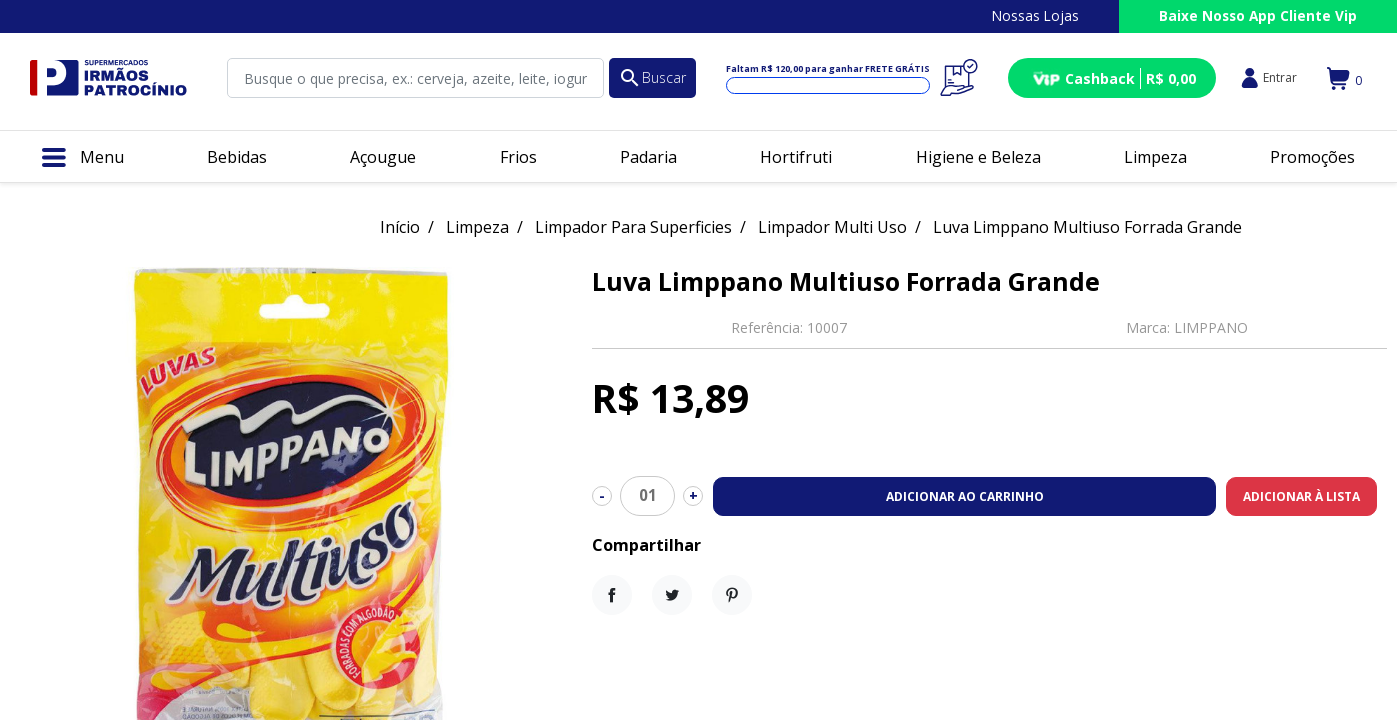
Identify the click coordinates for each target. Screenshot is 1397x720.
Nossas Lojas (1035, 15)
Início (400, 227)
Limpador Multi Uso (832, 227)
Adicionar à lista (1301, 496)
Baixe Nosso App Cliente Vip (1258, 15)
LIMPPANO (1211, 327)
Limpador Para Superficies (633, 227)
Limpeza (477, 227)
